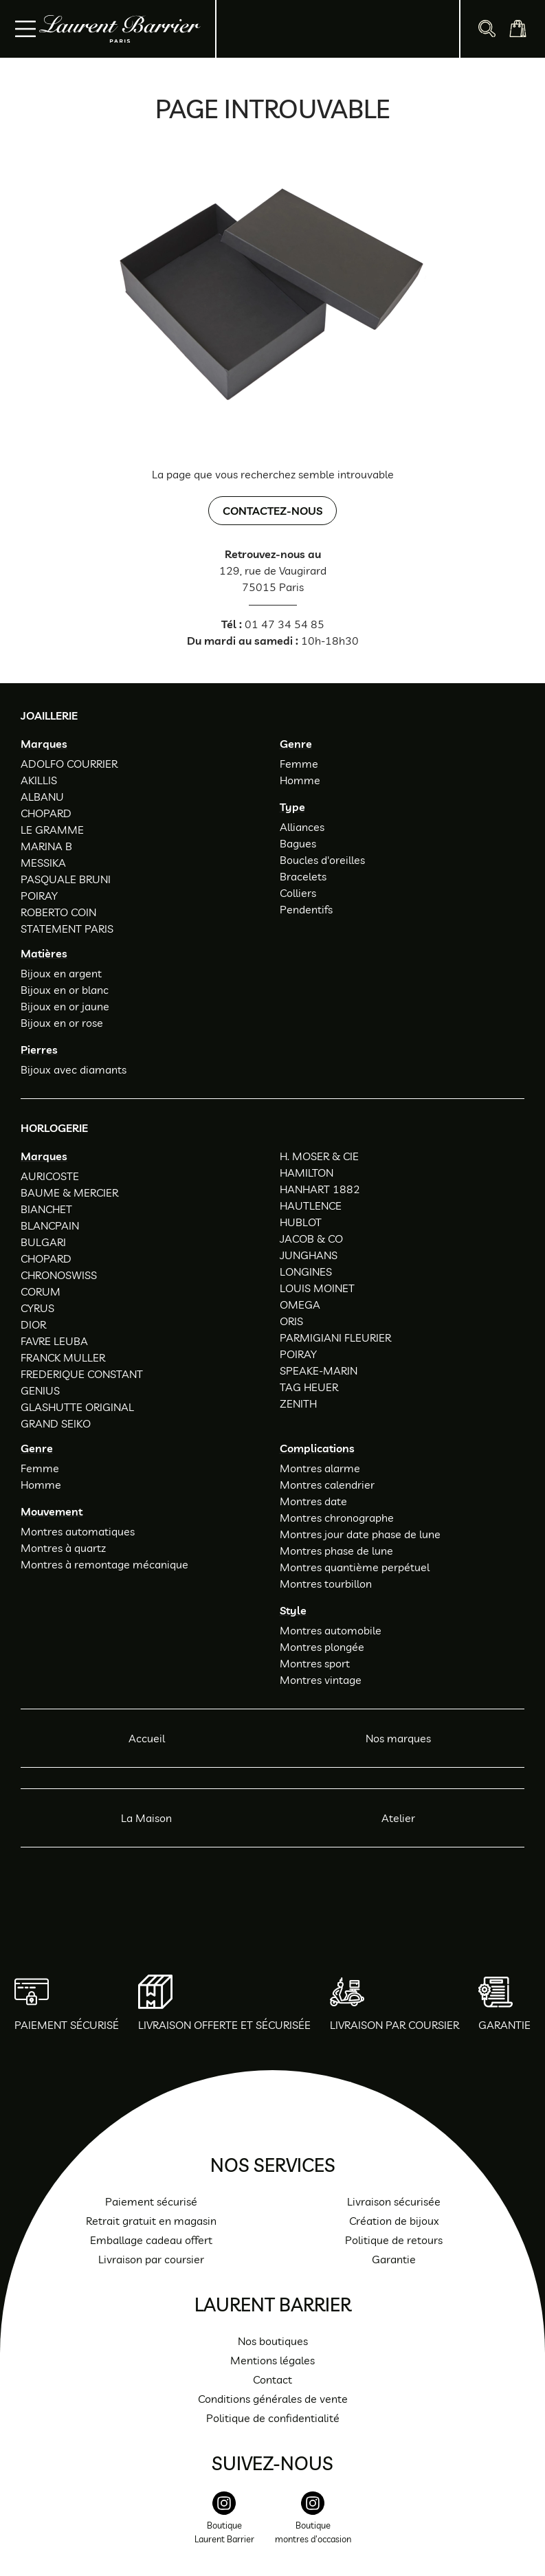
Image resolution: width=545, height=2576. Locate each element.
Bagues (298, 843)
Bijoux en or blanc (65, 990)
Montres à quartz (63, 1548)
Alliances (302, 827)
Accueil (147, 1738)
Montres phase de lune (336, 1550)
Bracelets (303, 876)
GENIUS (40, 1390)
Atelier (398, 1818)
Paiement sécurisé (151, 2201)
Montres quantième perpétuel (355, 1567)
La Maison (146, 1818)
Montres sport (315, 1663)
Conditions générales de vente (273, 2399)
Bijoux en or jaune (65, 1006)
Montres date (313, 1501)
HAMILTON (306, 1172)
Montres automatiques (78, 1531)
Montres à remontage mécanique (104, 1564)
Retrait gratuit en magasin (151, 2221)
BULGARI (43, 1242)
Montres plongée (322, 1647)
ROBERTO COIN (58, 912)
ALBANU (42, 796)
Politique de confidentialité (273, 2418)
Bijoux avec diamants (73, 1069)
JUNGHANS (308, 1255)
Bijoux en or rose (62, 1023)
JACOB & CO (311, 1238)
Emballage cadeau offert (151, 2240)
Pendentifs (306, 909)
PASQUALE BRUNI (66, 879)
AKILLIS (39, 780)
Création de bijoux (394, 2221)
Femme (299, 763)
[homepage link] (120, 29)
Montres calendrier (327, 1484)
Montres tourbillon (326, 1583)
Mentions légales (272, 2360)
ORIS (291, 1321)
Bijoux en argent (61, 973)
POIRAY (39, 895)
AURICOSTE (50, 1176)
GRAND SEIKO (56, 1423)
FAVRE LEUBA (54, 1341)
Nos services (272, 2165)
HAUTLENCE (311, 1205)
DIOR (33, 1324)
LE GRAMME (52, 829)
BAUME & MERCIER (69, 1192)
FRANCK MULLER (63, 1357)
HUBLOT (301, 1222)
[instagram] (224, 2525)
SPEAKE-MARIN (318, 1370)
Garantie (394, 2259)
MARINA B (46, 846)
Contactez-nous (272, 511)
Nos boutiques (273, 2341)
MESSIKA (43, 862)
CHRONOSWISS (59, 1275)
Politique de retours (394, 2240)
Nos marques (398, 1738)
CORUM (40, 1291)
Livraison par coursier (151, 2259)
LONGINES (306, 1271)
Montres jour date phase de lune (360, 1534)
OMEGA (300, 1304)
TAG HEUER (309, 1387)
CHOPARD (46, 813)
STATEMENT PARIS (67, 928)
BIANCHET (46, 1209)
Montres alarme (320, 1468)
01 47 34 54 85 (284, 624)
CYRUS (37, 1308)
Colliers (298, 893)
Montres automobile (330, 1630)
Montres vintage (321, 1680)
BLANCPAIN (50, 1225)
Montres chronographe (337, 1517)
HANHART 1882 (320, 1189)
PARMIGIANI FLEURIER (335, 1337)
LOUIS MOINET (317, 1288)
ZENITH (298, 1403)
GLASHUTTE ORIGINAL (77, 1407)
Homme (300, 780)
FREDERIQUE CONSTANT (82, 1374)
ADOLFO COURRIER (69, 763)
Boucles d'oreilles (322, 860)
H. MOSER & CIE (319, 1156)
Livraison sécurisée (394, 2201)
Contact (272, 2379)
